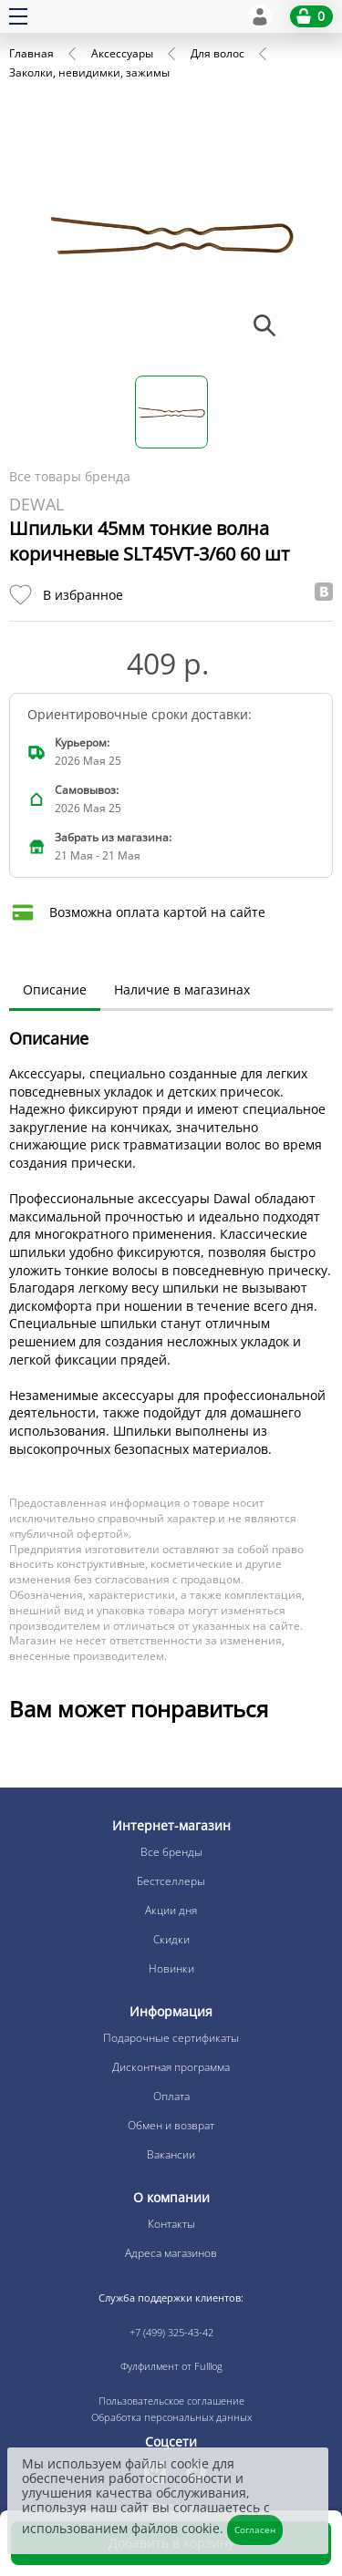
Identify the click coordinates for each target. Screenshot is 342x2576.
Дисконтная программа (171, 2067)
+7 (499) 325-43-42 (171, 2332)
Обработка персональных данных (171, 2417)
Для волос (217, 53)
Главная (31, 53)
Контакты (171, 2223)
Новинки (171, 1968)
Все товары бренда (69, 476)
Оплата (171, 2096)
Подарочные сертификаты (171, 2037)
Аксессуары (122, 53)
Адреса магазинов (171, 2253)
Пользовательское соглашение (171, 2400)
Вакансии (171, 2154)
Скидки (171, 1939)
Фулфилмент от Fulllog (171, 2366)
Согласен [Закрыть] (254, 2529)
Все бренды (171, 1852)
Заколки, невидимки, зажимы (89, 72)
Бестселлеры (171, 1881)
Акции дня (171, 1910)
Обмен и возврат (171, 2125)
